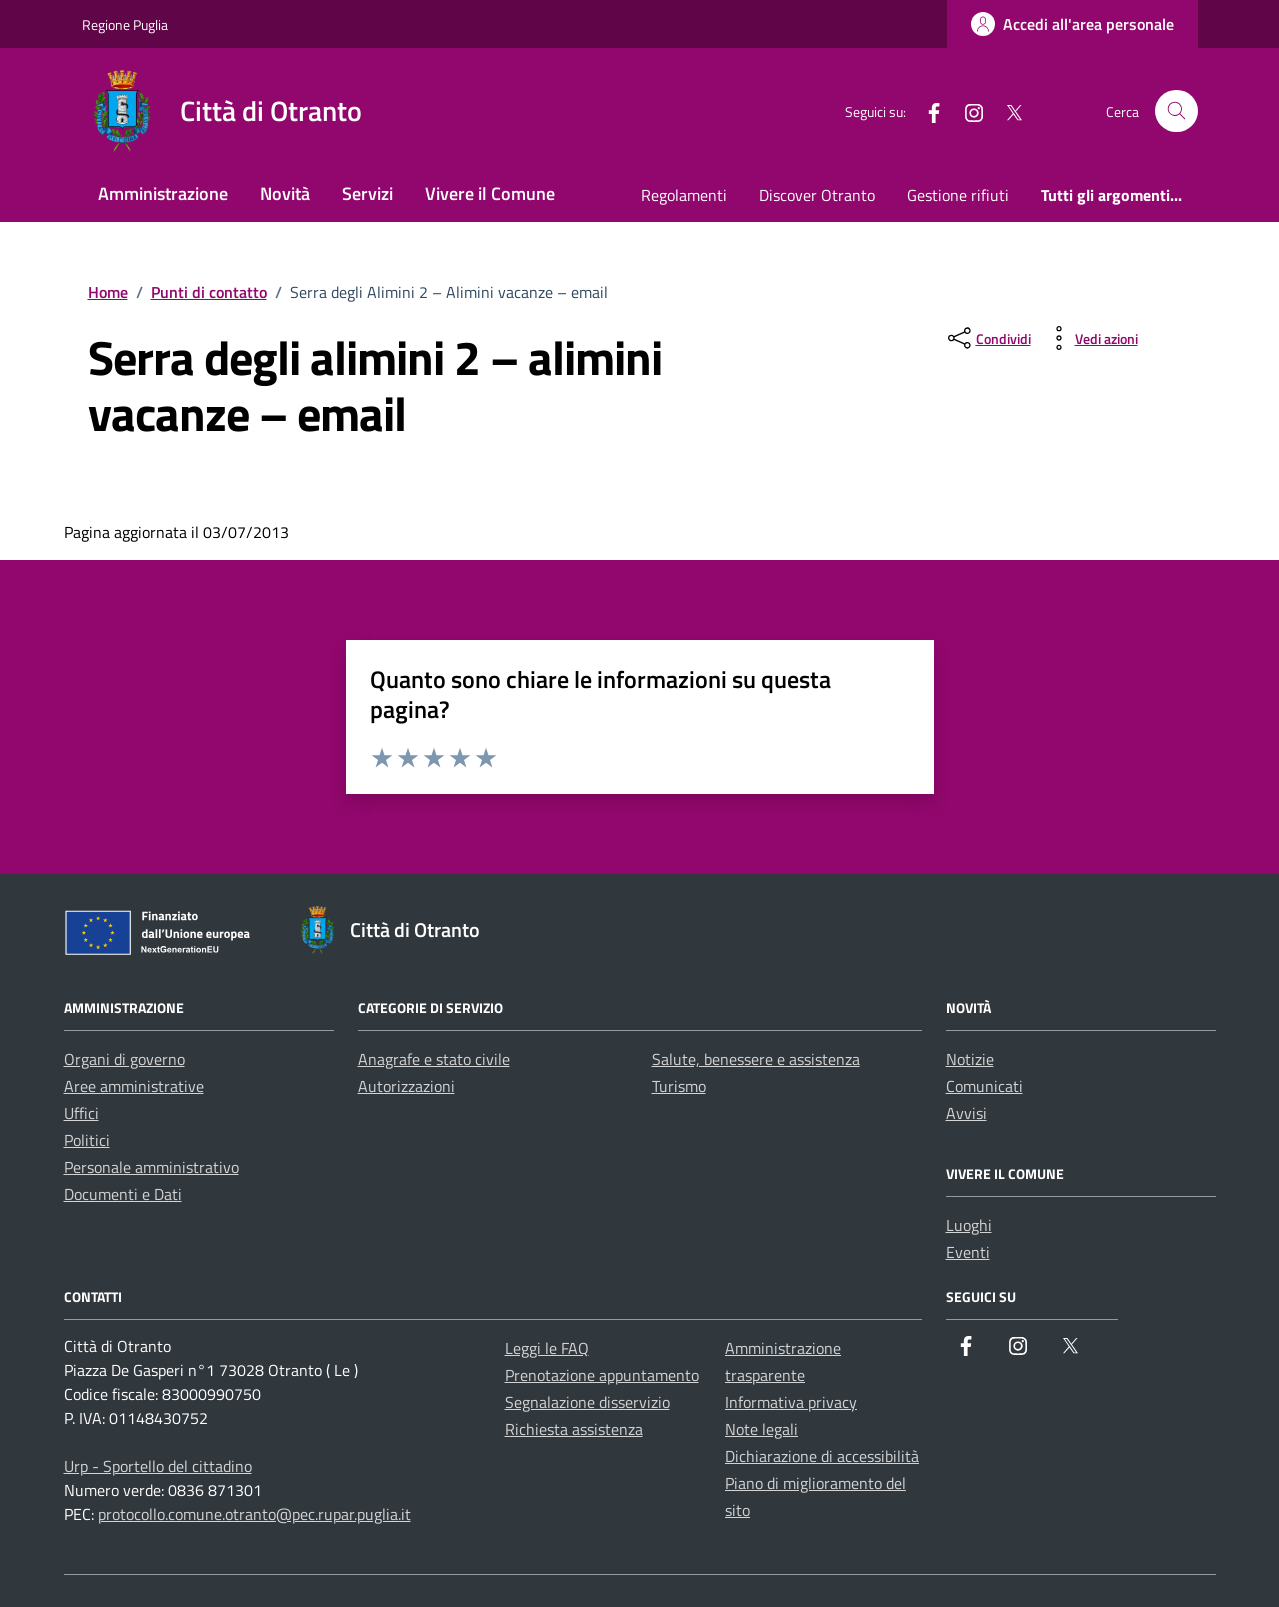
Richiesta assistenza (574, 1429)
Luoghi (969, 1225)
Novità (285, 193)
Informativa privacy (791, 1402)
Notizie (970, 1059)
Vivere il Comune (490, 193)
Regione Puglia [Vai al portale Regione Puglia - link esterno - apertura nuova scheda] (125, 24)
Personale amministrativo (151, 1167)
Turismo (679, 1086)
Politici (87, 1140)
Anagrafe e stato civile (434, 1059)
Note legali (761, 1429)
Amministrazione (163, 193)
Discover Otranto (817, 195)
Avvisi (966, 1113)
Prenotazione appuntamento (602, 1375)
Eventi (968, 1252)
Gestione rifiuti (958, 195)
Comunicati (984, 1086)
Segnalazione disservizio (587, 1402)
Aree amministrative (134, 1086)
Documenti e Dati (123, 1194)
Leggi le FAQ (547, 1348)
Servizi (367, 193)
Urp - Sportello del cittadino (158, 1466)
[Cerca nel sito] (1176, 111)
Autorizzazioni (406, 1086)
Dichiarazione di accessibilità (822, 1456)
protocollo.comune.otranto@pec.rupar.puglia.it (254, 1514)
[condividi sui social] (987, 338)
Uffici (81, 1113)
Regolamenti (684, 195)
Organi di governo (124, 1059)
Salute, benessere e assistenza (756, 1059)
